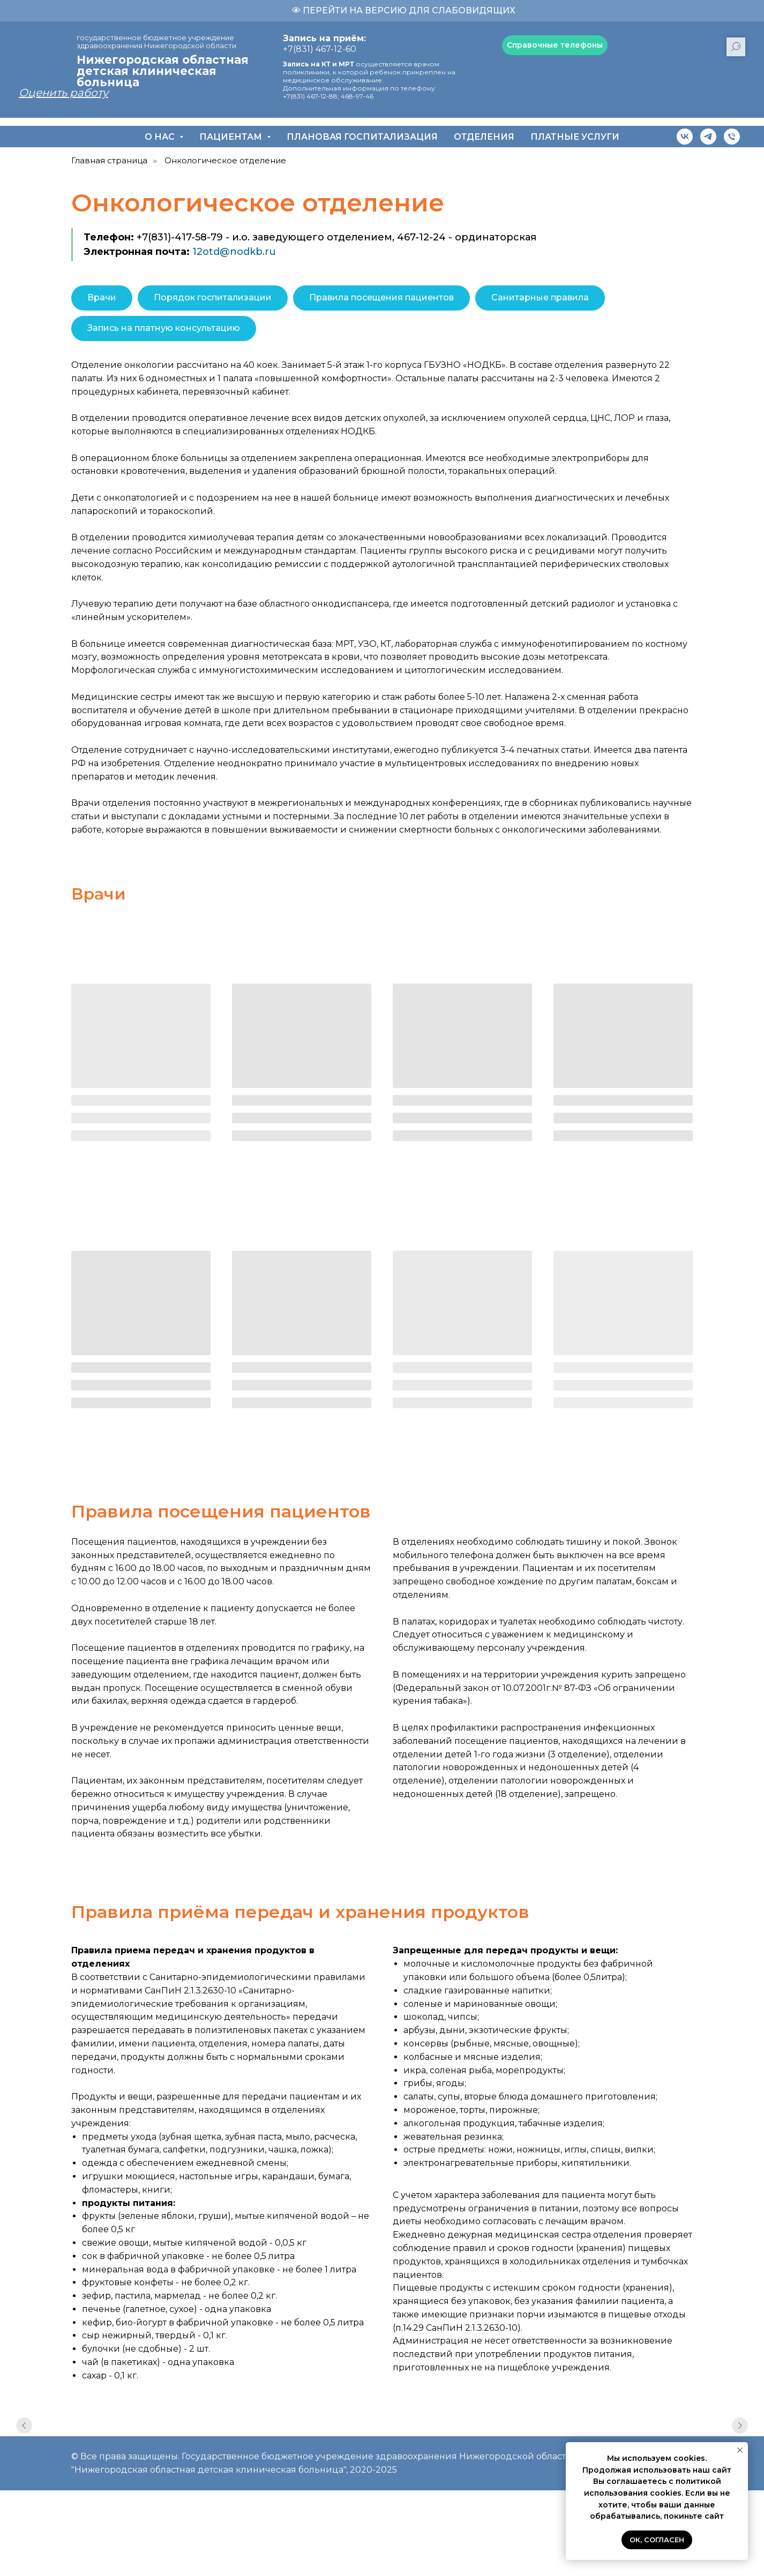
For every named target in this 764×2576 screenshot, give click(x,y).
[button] (555, 45)
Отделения (484, 137)
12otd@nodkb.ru (234, 252)
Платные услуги (574, 137)
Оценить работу (63, 92)
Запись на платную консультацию (163, 328)
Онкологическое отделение (225, 160)
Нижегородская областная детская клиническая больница (163, 71)
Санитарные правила (540, 297)
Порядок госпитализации (213, 297)
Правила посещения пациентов (381, 297)
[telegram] (708, 137)
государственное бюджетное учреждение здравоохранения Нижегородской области (156, 41)
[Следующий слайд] (740, 2435)
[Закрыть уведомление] (740, 2450)
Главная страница (109, 160)
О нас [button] (161, 137)
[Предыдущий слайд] (24, 2435)
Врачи (101, 297)
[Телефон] (732, 137)
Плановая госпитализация (362, 137)
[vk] (685, 137)
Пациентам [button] (231, 137)
